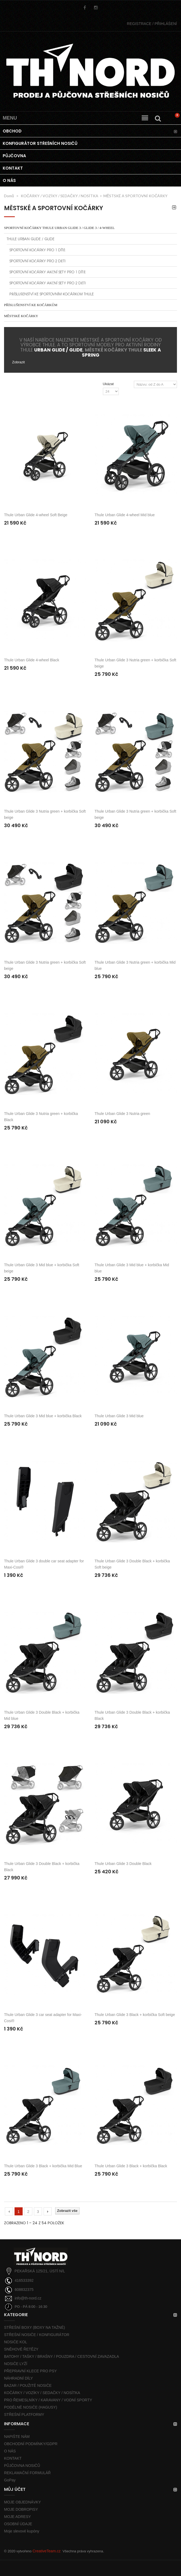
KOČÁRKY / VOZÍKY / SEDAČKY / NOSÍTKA (42, 2393)
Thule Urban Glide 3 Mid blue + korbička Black (43, 1416)
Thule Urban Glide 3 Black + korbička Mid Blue (43, 2166)
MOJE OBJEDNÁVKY (22, 2502)
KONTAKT (13, 2458)
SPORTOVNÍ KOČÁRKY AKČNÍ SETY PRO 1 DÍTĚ (47, 271)
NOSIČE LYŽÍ (15, 2364)
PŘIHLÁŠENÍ (152, 23)
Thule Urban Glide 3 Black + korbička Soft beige (135, 2014)
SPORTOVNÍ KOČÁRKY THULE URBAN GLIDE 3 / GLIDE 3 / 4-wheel (59, 228)
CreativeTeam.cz (47, 2551)
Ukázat (108, 384)
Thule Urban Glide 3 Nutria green (122, 1113)
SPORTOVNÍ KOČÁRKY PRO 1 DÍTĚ (37, 249)
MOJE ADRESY (17, 2516)
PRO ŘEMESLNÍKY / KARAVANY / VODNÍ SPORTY (48, 2400)
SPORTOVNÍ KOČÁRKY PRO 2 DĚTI (37, 260)
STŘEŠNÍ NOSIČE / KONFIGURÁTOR (36, 2335)
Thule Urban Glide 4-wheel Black (31, 660)
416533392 (24, 2280)
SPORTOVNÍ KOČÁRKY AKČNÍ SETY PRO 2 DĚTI (47, 282)
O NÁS (10, 2451)
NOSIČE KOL (15, 2342)
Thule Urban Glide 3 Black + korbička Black (131, 2166)
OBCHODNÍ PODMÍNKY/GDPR (30, 2444)
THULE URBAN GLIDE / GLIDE (30, 238)
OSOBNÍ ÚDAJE (18, 2524)
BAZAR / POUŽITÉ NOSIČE (28, 2385)
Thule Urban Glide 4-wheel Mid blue (125, 515)
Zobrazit (18, 362)
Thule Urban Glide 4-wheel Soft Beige (35, 515)
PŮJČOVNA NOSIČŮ (22, 2465)
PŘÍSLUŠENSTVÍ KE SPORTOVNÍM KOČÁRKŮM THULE (51, 293)
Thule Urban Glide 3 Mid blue (119, 1416)
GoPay (10, 2480)
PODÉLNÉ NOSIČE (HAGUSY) (30, 2407)
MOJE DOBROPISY (21, 2509)
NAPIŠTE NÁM (17, 2436)
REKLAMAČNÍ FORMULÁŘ (27, 2473)
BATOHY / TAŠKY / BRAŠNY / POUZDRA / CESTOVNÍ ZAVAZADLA (61, 2356)
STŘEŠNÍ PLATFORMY (24, 2414)
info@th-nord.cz (28, 2298)
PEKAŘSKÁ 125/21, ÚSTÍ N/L (40, 2271)
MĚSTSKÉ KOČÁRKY (21, 316)
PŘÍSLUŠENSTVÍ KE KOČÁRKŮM (30, 305)
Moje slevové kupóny (21, 2531)
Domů (9, 195)
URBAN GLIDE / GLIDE (58, 350)
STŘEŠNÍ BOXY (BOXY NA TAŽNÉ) (34, 2327)
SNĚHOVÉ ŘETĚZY (21, 2349)
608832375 (24, 2289)
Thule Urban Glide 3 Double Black (123, 1863)
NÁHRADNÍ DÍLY (18, 2378)
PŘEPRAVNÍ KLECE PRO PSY (30, 2371)
